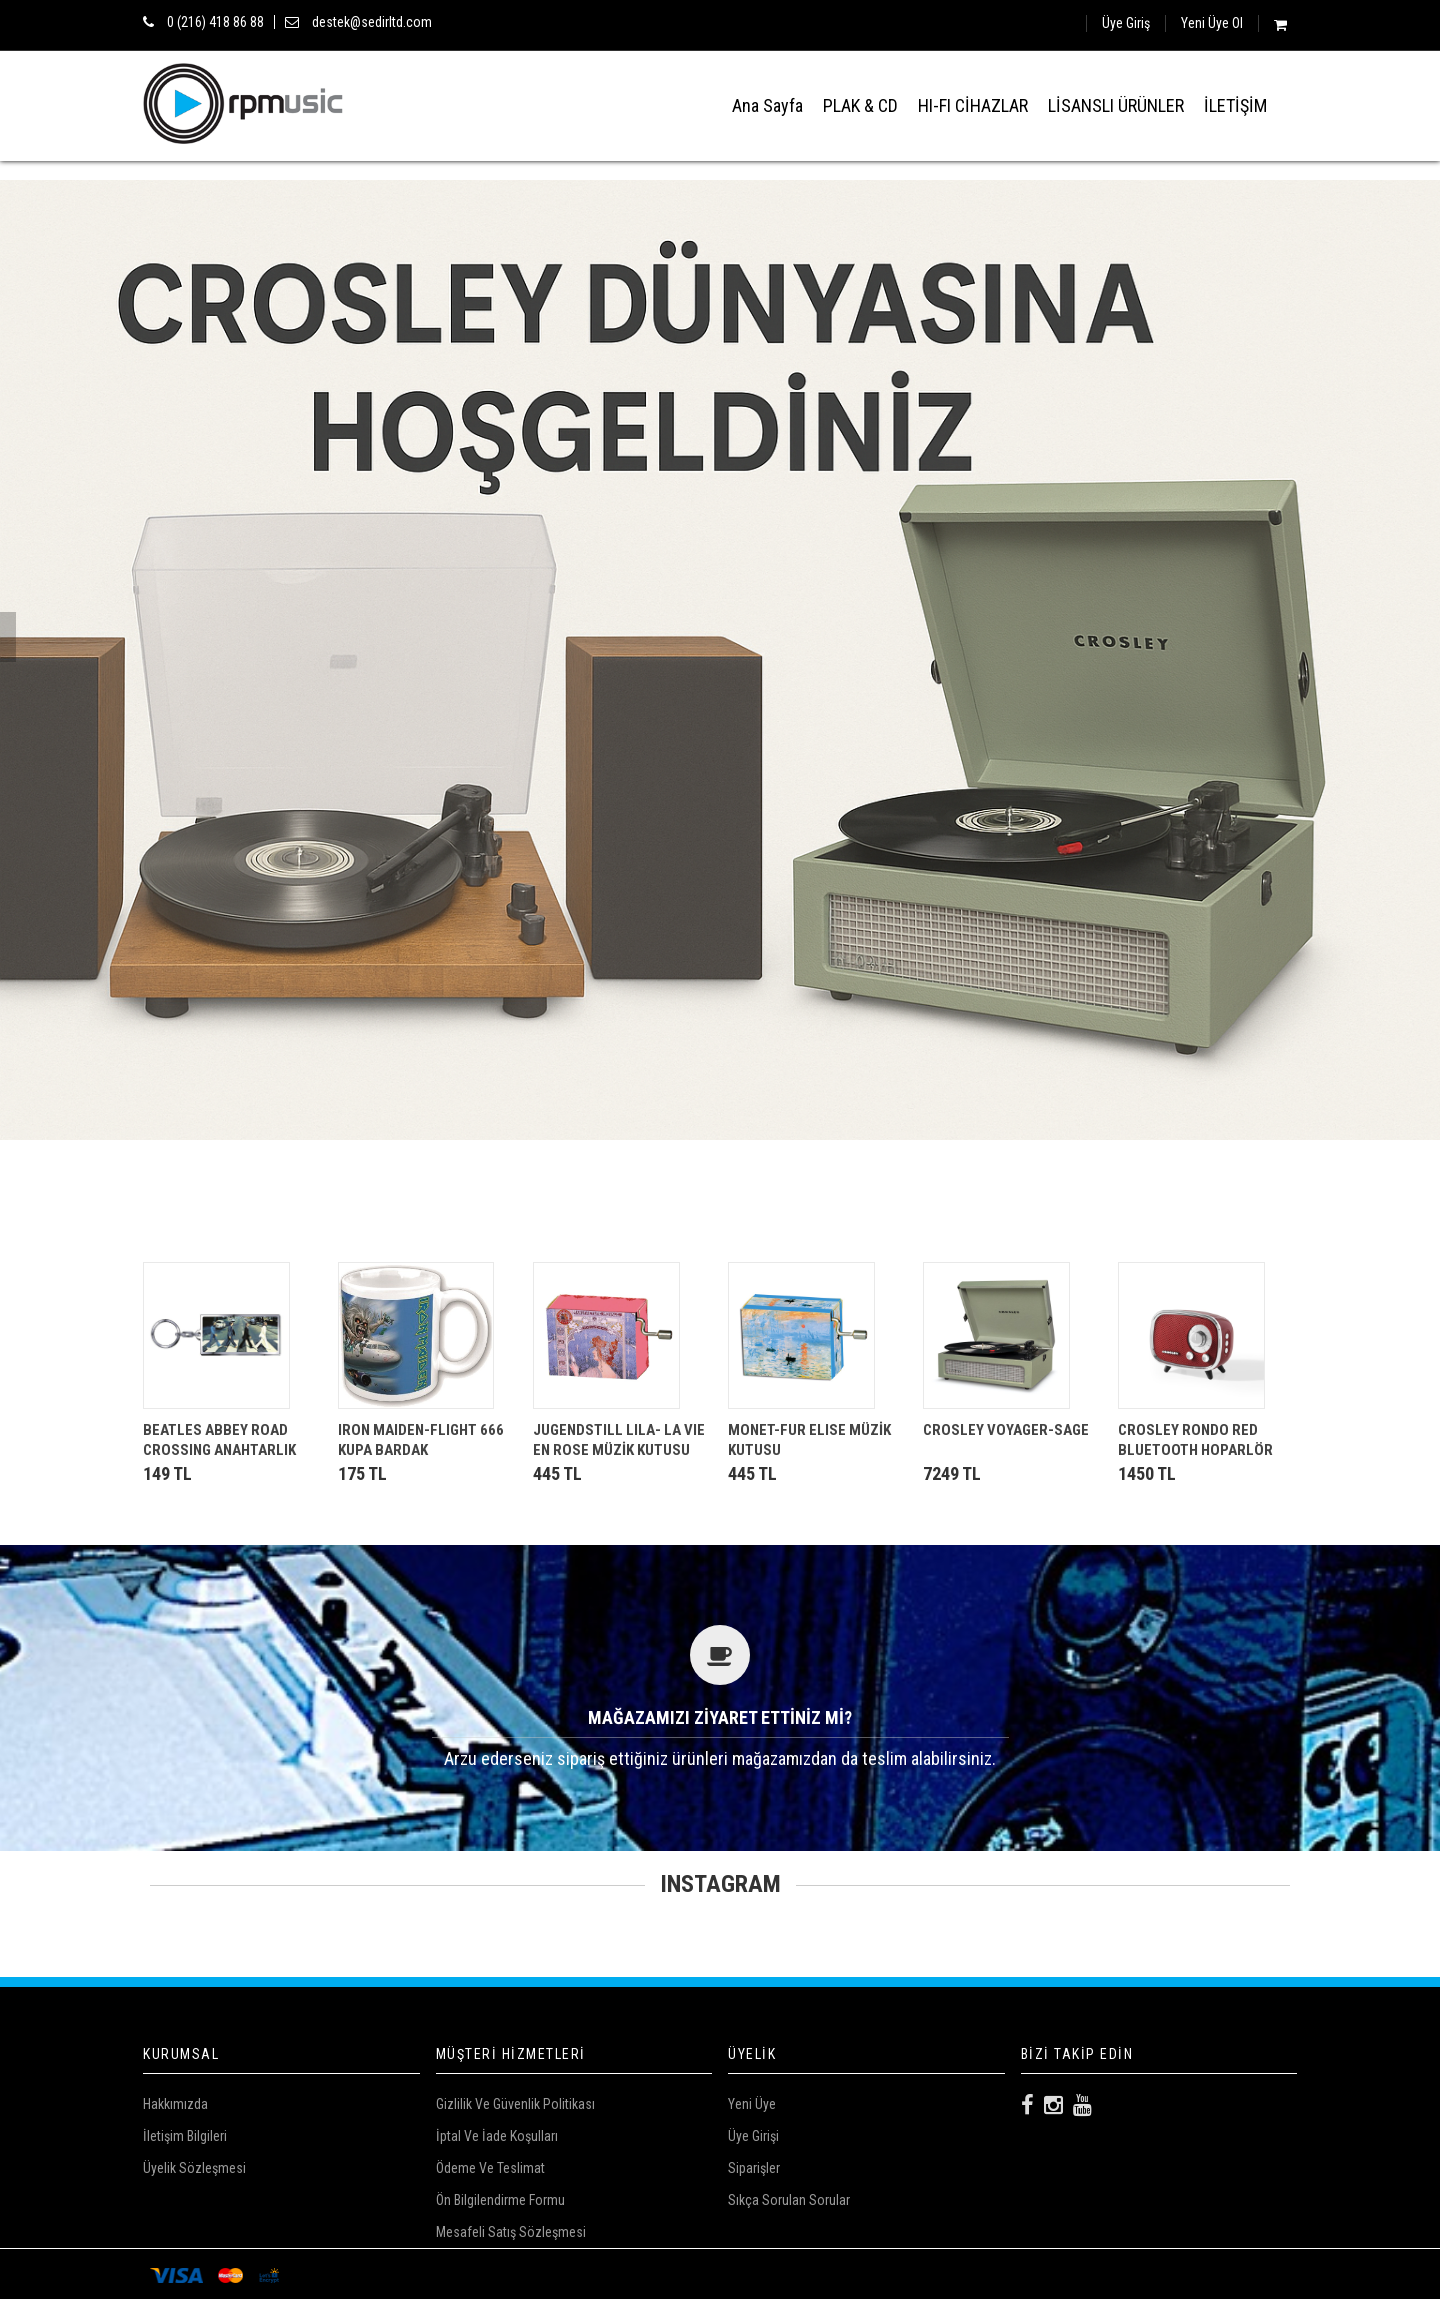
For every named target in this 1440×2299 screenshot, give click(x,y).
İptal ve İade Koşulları (497, 2136)
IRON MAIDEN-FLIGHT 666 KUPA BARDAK (421, 1440)
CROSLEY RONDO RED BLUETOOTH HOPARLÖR (1195, 1440)
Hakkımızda (175, 2104)
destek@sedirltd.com (372, 22)
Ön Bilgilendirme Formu (500, 2200)
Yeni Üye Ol (1212, 23)
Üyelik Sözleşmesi (194, 2168)
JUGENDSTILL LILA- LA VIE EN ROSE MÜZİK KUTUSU (619, 1440)
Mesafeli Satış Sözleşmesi (511, 2232)
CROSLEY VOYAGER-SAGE (1006, 1430)
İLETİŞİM (1235, 105)
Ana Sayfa (767, 105)
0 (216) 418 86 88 (215, 22)
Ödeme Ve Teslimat (490, 2168)
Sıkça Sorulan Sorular (789, 2200)
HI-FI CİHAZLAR (973, 105)
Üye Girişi (753, 2136)
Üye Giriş (1126, 23)
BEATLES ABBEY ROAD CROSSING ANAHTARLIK (219, 1440)
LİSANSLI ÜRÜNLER (1116, 105)
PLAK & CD (860, 105)
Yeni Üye (752, 2104)
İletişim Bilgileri (185, 2136)
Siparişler (754, 2168)
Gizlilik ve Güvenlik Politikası (515, 2104)
